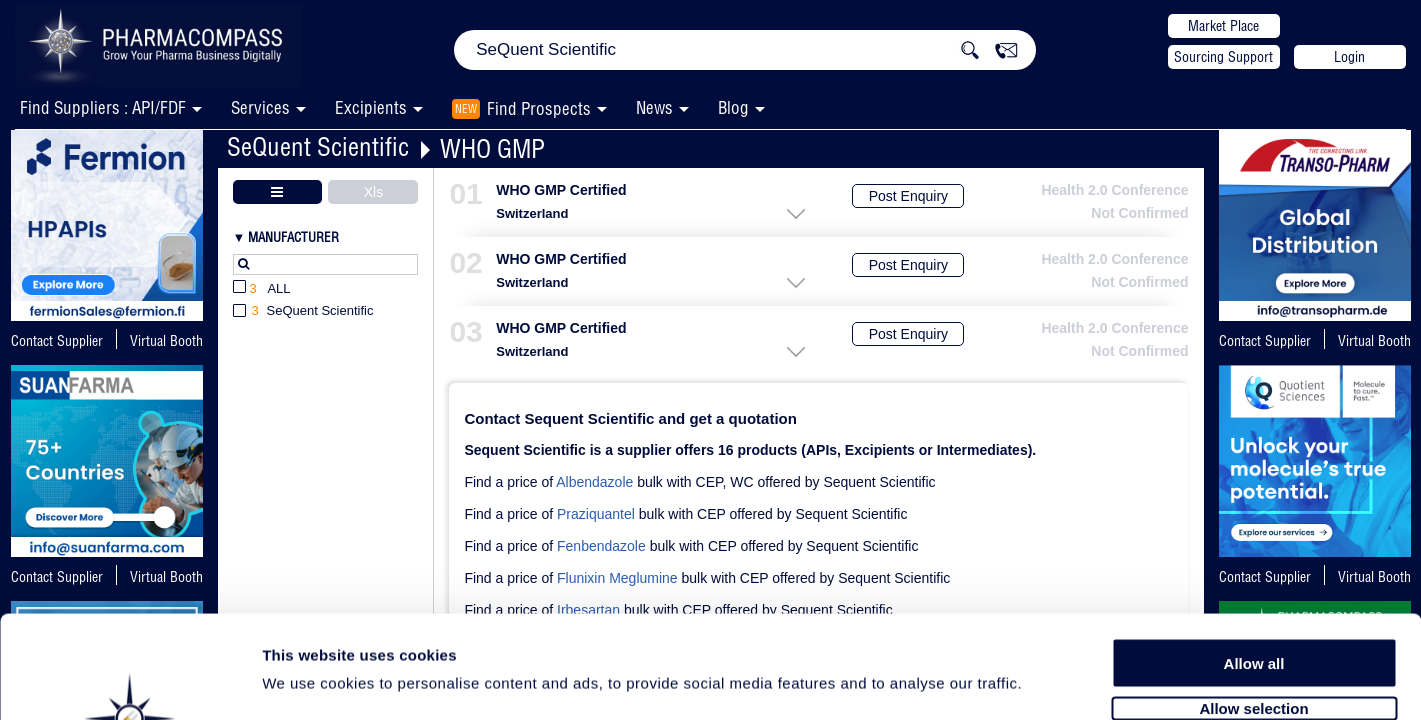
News (654, 107)
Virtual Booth (166, 341)
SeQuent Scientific (318, 146)
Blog (733, 107)
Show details (1049, 681)
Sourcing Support (1223, 57)
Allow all (1254, 552)
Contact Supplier (57, 341)
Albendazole (594, 482)
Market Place (1223, 26)
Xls (373, 192)
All (262, 289)
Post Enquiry (908, 196)
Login (1349, 57)
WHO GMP (492, 148)
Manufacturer (293, 237)
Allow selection (1253, 597)
